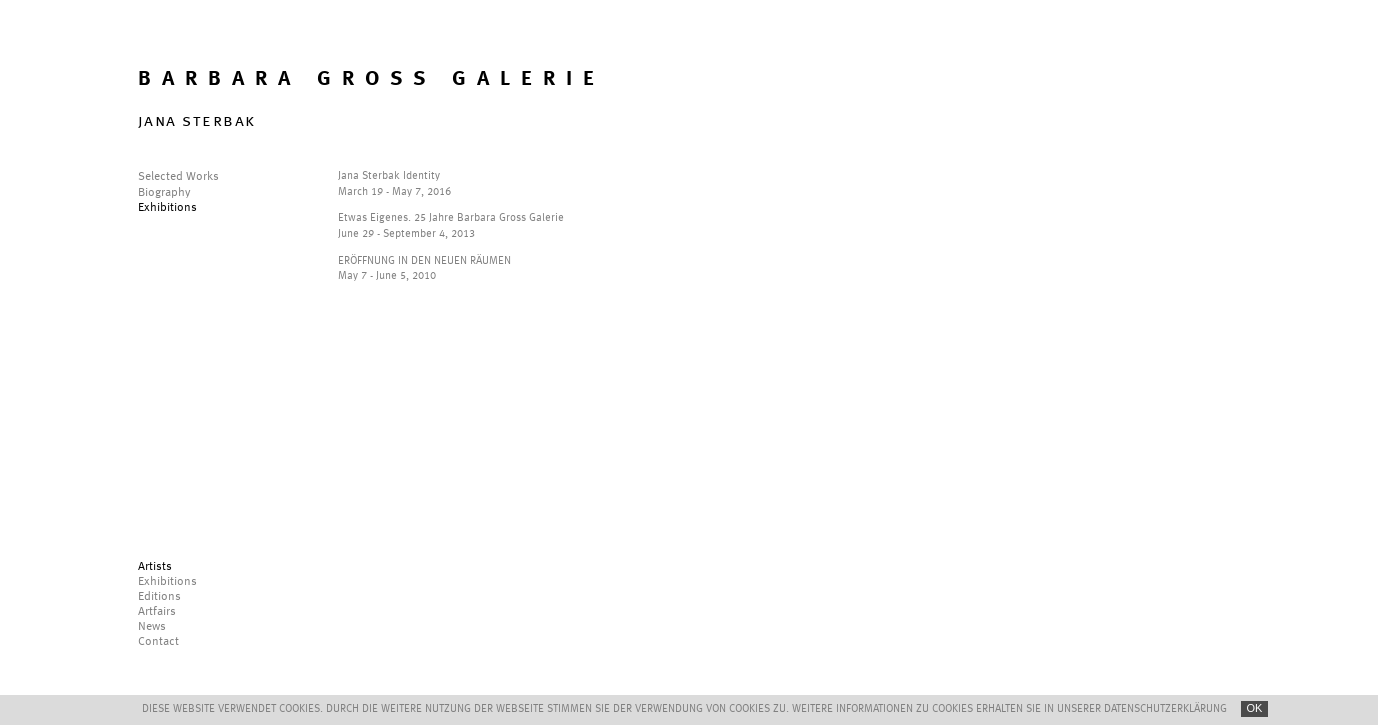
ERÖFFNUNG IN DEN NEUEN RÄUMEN (424, 261)
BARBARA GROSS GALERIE (371, 79)
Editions (159, 597)
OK (1255, 708)
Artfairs (157, 612)
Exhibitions (167, 208)
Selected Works (178, 177)
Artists (155, 567)
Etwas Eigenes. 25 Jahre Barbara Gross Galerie (451, 218)
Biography (164, 193)
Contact (158, 642)
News (152, 627)
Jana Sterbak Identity (389, 176)
